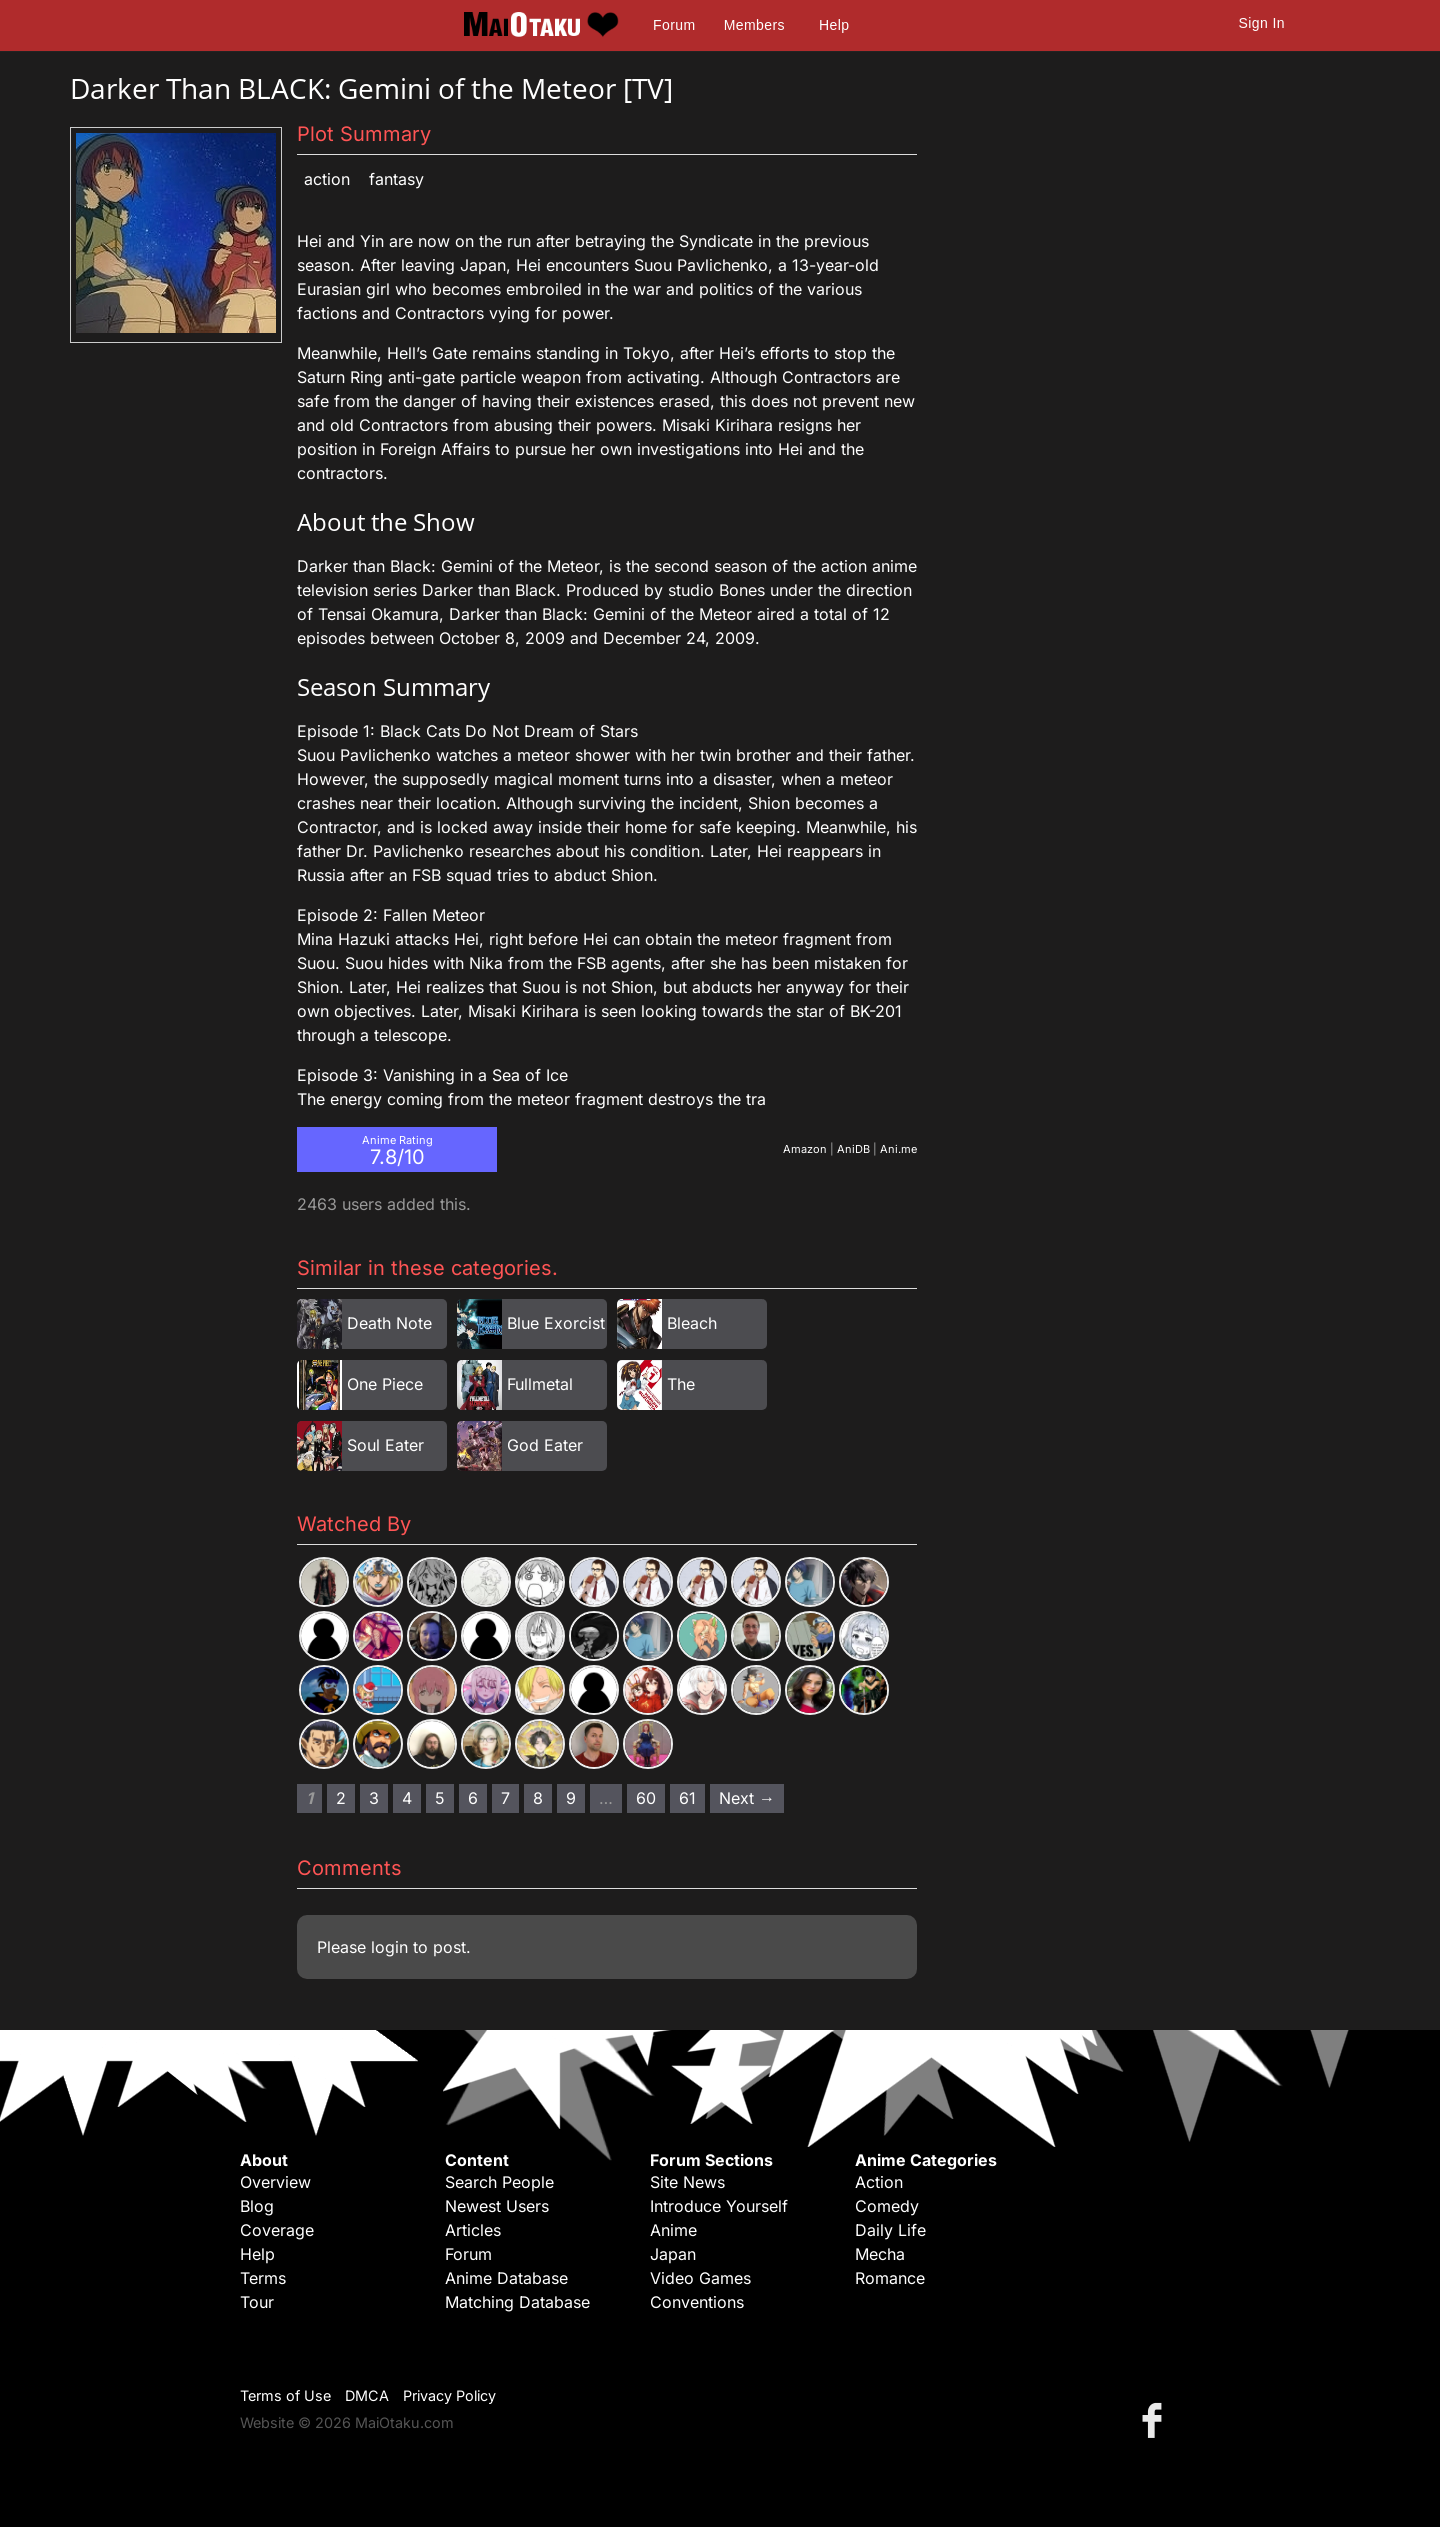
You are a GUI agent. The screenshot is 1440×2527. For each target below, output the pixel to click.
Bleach (692, 1323)
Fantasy (396, 179)
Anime (673, 2230)
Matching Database (517, 2302)
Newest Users (497, 2206)
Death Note (389, 1323)
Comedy (887, 2206)
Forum (674, 25)
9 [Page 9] (571, 1798)
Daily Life (890, 2230)
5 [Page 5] (440, 1798)
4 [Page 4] (407, 1798)
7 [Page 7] (505, 1798)
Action (327, 179)
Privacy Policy (449, 2395)
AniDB (853, 1149)
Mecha (880, 2254)
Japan (673, 2254)
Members (754, 25)
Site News (687, 2182)
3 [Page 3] (374, 1798)
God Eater (545, 1445)
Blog (257, 2206)
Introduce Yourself (719, 2206)
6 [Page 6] (473, 1798)
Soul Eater (385, 1445)
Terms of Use (285, 2395)
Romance (890, 2278)
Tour (257, 2302)
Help (834, 25)
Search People (499, 2182)
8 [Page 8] (538, 1798)
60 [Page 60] (646, 1798)
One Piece (385, 1384)
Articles (473, 2230)
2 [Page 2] (341, 1798)
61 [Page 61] (687, 1798)
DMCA (367, 2395)
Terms (263, 2278)
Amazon (805, 1149)
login (389, 1947)
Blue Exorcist (556, 1323)
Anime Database (506, 2278)
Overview (275, 2182)
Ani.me (898, 1149)
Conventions (697, 2302)
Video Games (700, 2278)
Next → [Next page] (747, 1798)
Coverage (277, 2230)
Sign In (1262, 23)
